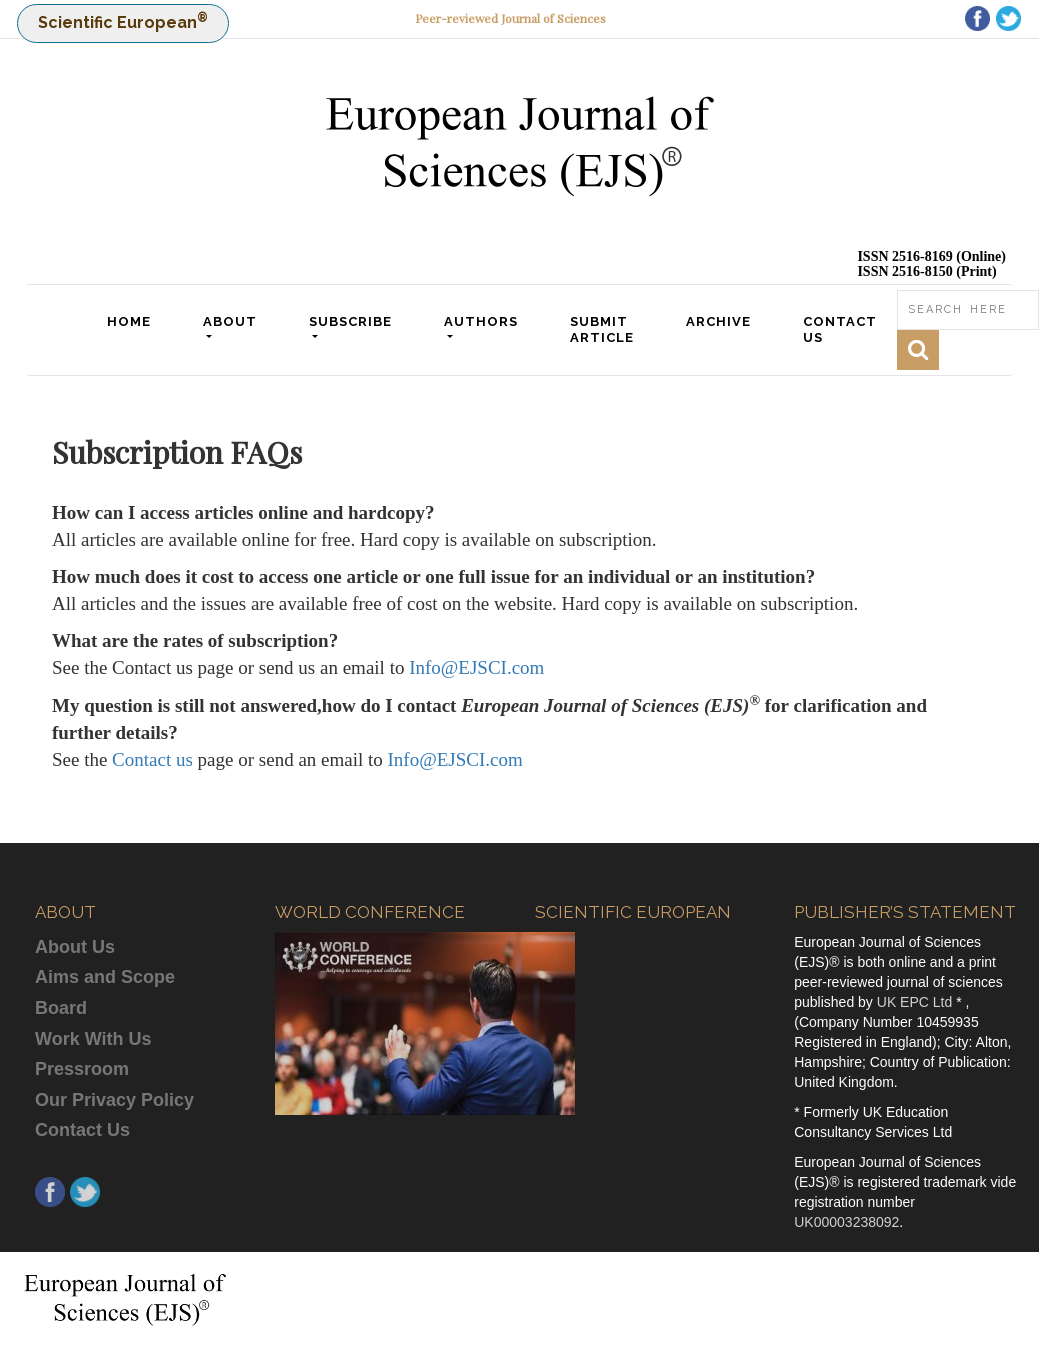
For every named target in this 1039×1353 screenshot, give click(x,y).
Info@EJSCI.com (476, 667)
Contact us (152, 759)
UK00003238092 (846, 1222)
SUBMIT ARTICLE (604, 329)
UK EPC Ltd (916, 1002)
